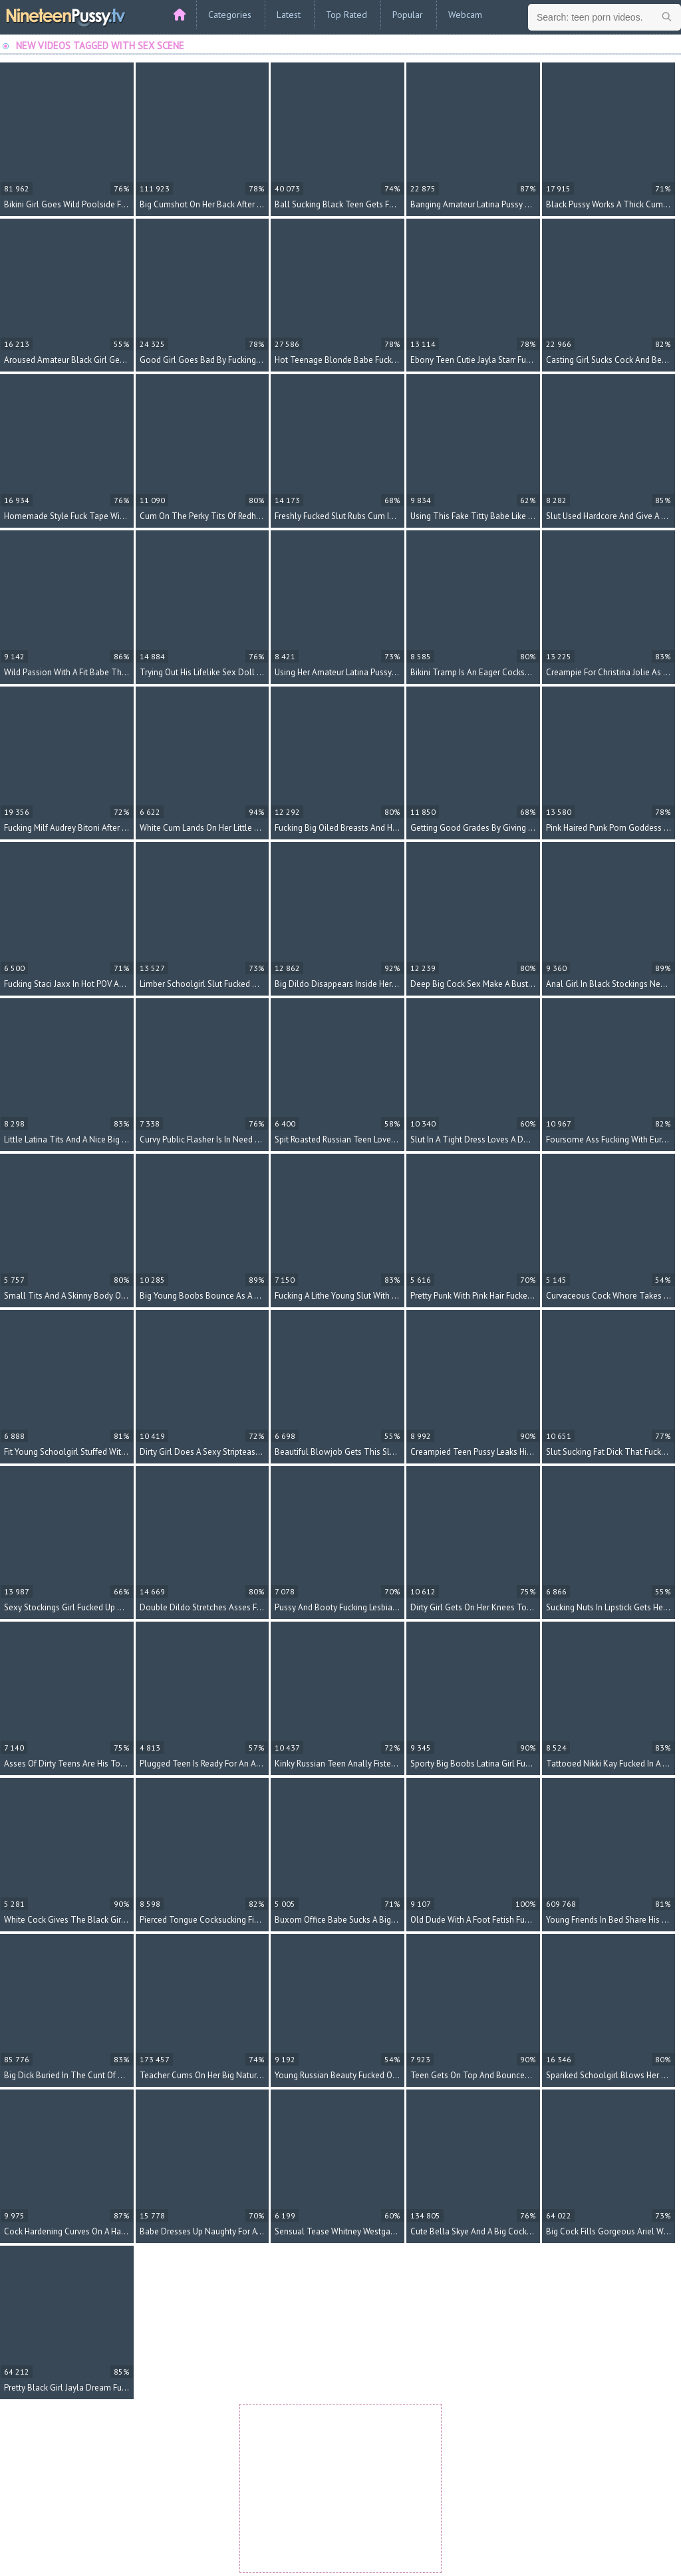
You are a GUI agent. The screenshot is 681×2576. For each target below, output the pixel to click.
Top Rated (346, 15)
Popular (407, 15)
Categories (229, 15)
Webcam (465, 15)
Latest (289, 15)
